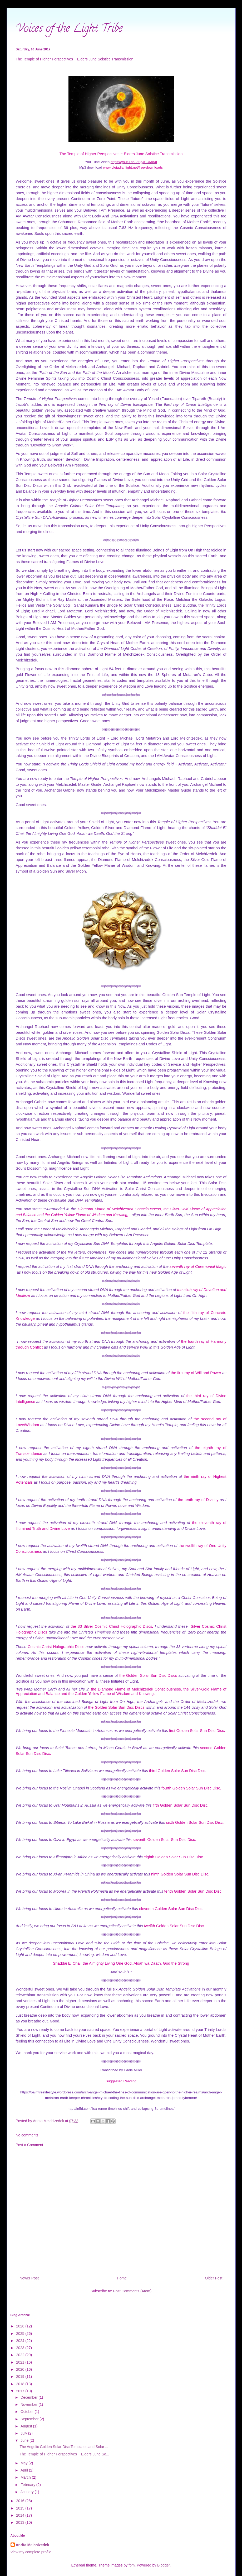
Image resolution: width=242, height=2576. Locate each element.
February (28, 2485)
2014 (20, 2515)
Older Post (213, 2278)
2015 (20, 2508)
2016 (20, 2501)
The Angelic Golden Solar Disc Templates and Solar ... (63, 2447)
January (28, 2492)
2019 (20, 2376)
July (24, 2433)
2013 (20, 2522)
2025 (20, 2333)
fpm (132, 2565)
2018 (20, 2384)
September (30, 2419)
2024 (20, 2341)
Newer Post (29, 2278)
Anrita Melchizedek (32, 2545)
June (25, 2440)
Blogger (163, 2565)
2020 (20, 2369)
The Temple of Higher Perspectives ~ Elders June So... (64, 2454)
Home (122, 2278)
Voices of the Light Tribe (69, 29)
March (26, 2477)
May (24, 2463)
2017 (20, 2391)
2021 (20, 2362)
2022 (20, 2355)
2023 (20, 2348)
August (27, 2426)
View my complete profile (31, 2552)
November (29, 2404)
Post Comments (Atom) (132, 2291)
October (28, 2412)
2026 (20, 2326)
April (25, 2470)
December (29, 2397)
